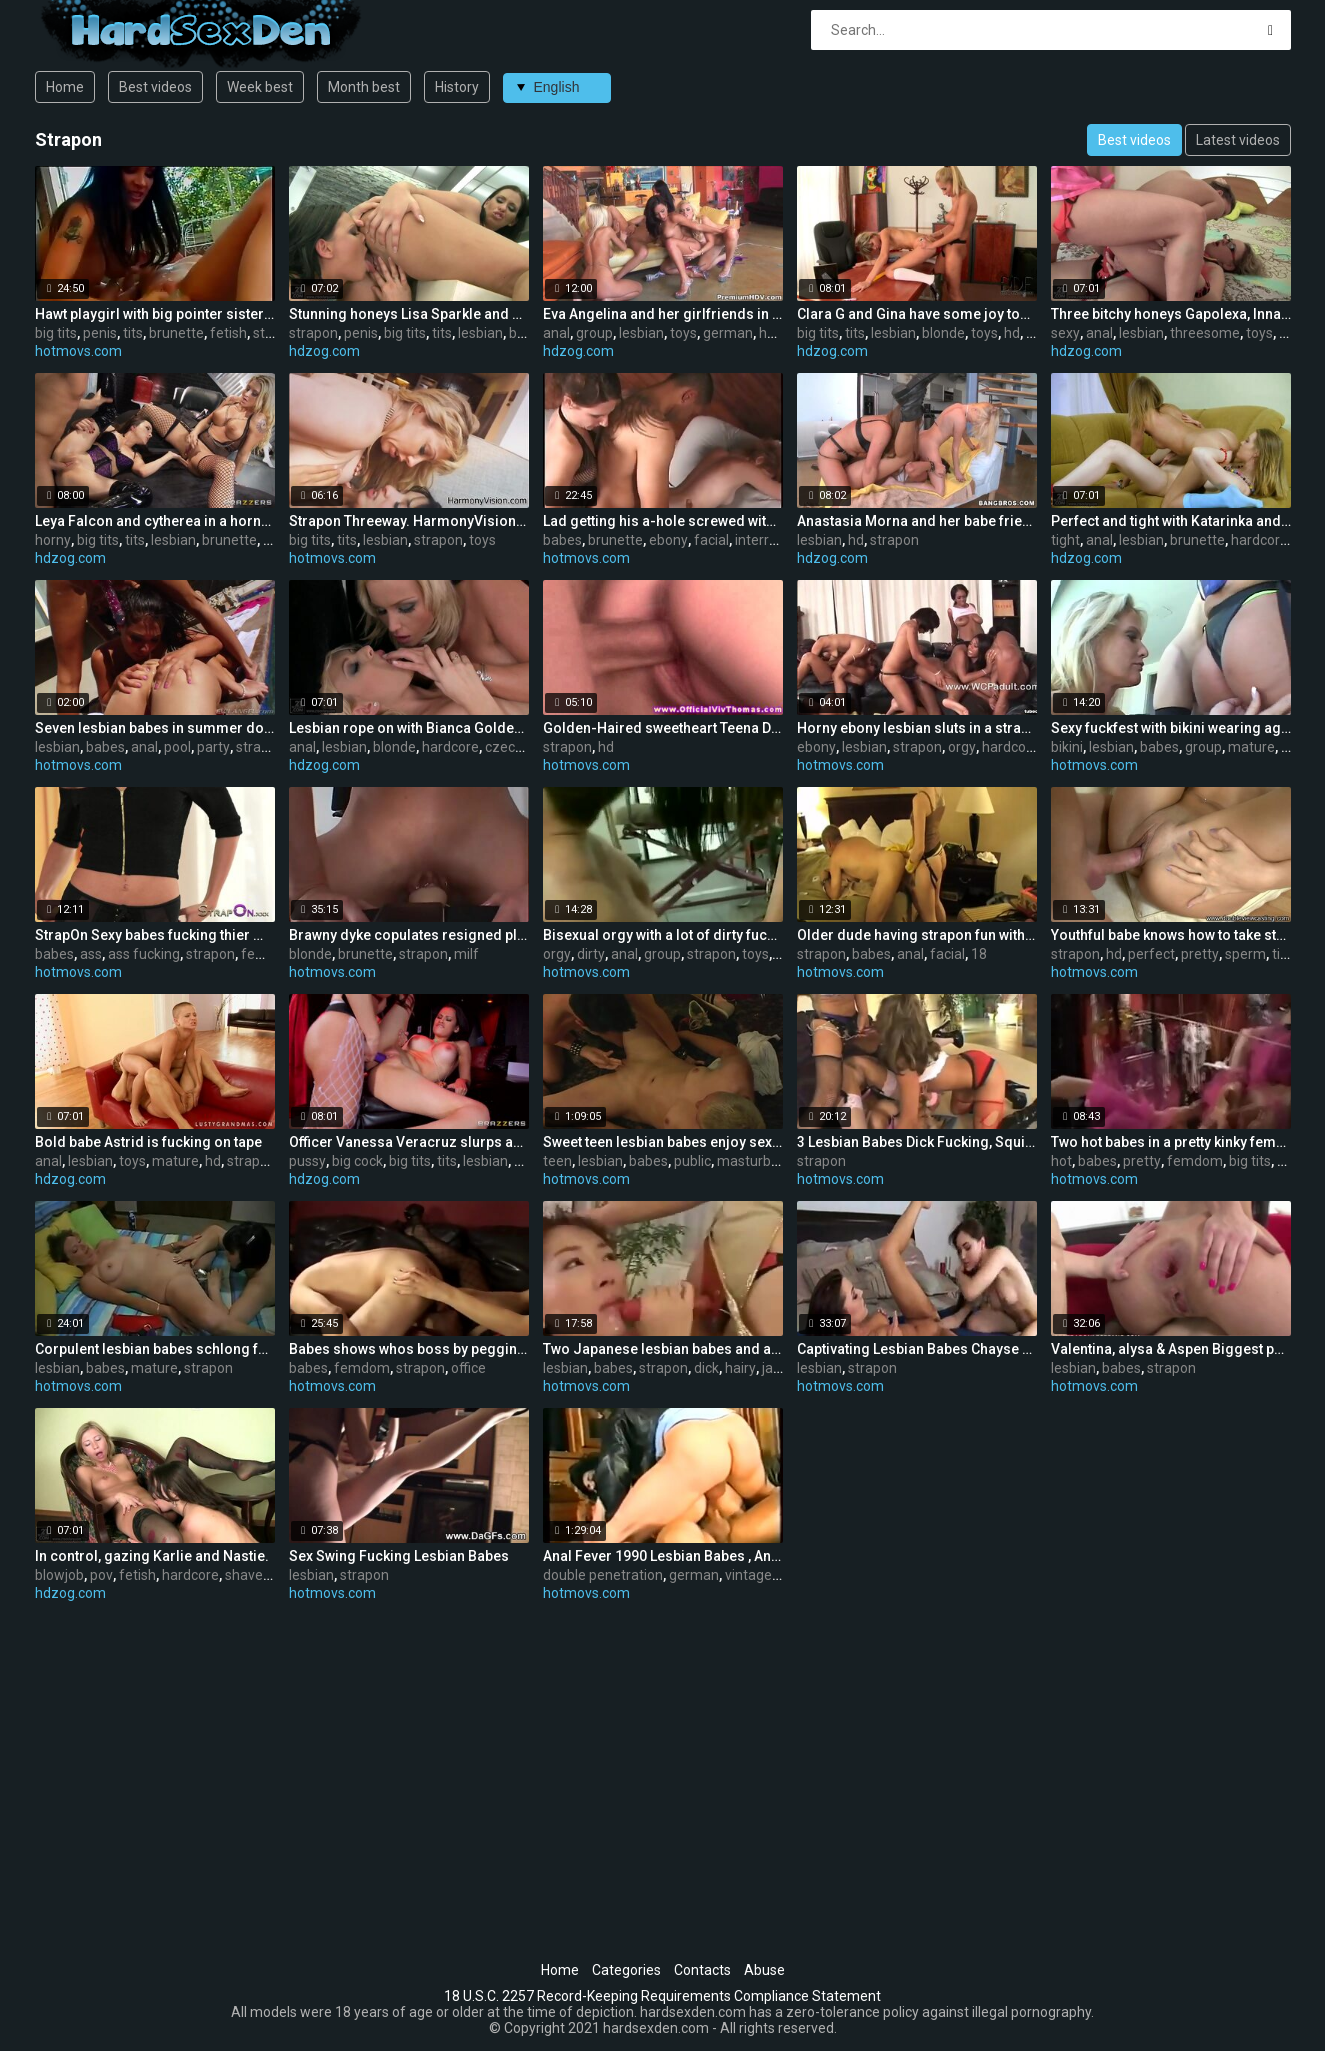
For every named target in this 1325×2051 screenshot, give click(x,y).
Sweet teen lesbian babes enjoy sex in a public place (663, 1142)
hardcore (1259, 540)
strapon (313, 333)
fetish (228, 333)
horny (53, 540)
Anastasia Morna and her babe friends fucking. (917, 521)
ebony (668, 540)
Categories (626, 1970)
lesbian (480, 333)
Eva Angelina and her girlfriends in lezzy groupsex (663, 314)
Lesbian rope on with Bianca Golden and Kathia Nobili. (409, 728)
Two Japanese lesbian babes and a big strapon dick (663, 1349)
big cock (357, 1161)
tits (133, 333)
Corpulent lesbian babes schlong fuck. (155, 1349)
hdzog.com (324, 351)
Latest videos (1238, 140)
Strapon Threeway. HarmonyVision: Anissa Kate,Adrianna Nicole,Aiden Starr (409, 521)
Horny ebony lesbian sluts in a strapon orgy (917, 728)
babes (562, 540)
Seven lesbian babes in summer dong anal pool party (155, 728)
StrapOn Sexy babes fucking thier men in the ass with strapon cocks (155, 935)
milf (466, 954)
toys (683, 333)
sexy (1065, 333)
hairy (740, 1368)
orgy (962, 747)
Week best (260, 87)
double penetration (603, 1575)
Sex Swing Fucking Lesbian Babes (399, 1556)
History (457, 87)
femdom (269, 954)
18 (979, 954)
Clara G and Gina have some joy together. (917, 314)
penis (100, 333)
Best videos (155, 87)
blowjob (59, 1575)
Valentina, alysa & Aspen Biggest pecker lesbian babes (1171, 1349)
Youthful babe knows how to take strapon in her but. (1171, 935)
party (213, 747)
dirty (591, 954)
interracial (766, 540)
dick (706, 1368)
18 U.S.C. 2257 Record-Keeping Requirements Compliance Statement (662, 1996)
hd (767, 333)
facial (711, 540)
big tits (56, 333)
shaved (248, 1575)
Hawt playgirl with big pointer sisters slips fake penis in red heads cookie (155, 314)
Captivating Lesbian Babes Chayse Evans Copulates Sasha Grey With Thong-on (917, 1349)
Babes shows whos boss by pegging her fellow (409, 1349)
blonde (943, 333)
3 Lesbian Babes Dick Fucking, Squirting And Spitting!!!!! (917, 1142)
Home (65, 87)
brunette (176, 333)
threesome (1205, 333)
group (594, 333)
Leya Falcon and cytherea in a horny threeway (155, 521)
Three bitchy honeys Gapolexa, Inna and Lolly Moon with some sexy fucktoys (1171, 314)
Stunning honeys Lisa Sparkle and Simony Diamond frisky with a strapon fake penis (409, 314)
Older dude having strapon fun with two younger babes (917, 935)
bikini (1067, 747)
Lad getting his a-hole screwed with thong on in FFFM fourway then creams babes (663, 521)
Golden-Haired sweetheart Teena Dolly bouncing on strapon (663, 728)
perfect (1151, 954)
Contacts (702, 1970)
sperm (1245, 954)
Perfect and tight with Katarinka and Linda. (1171, 521)
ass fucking (144, 954)
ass (91, 954)
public (692, 1161)
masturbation (760, 1161)
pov (101, 1575)
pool (177, 747)
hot (1061, 1161)
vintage (748, 1575)
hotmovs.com (78, 351)
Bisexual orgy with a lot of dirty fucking (663, 935)
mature (1251, 747)
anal (556, 333)
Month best (364, 87)
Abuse (764, 1970)
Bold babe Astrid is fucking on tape (148, 1142)
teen (557, 1161)
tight (1065, 540)
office (468, 1368)
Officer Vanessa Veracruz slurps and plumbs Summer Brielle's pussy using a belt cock (409, 1142)
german (728, 333)
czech (504, 747)
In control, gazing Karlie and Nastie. (152, 1556)
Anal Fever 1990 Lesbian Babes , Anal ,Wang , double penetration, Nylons (663, 1556)
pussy (307, 1161)
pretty (1200, 954)
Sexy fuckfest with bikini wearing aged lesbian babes (1171, 728)
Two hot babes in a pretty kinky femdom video (1171, 1142)
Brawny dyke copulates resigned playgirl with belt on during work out (409, 935)
